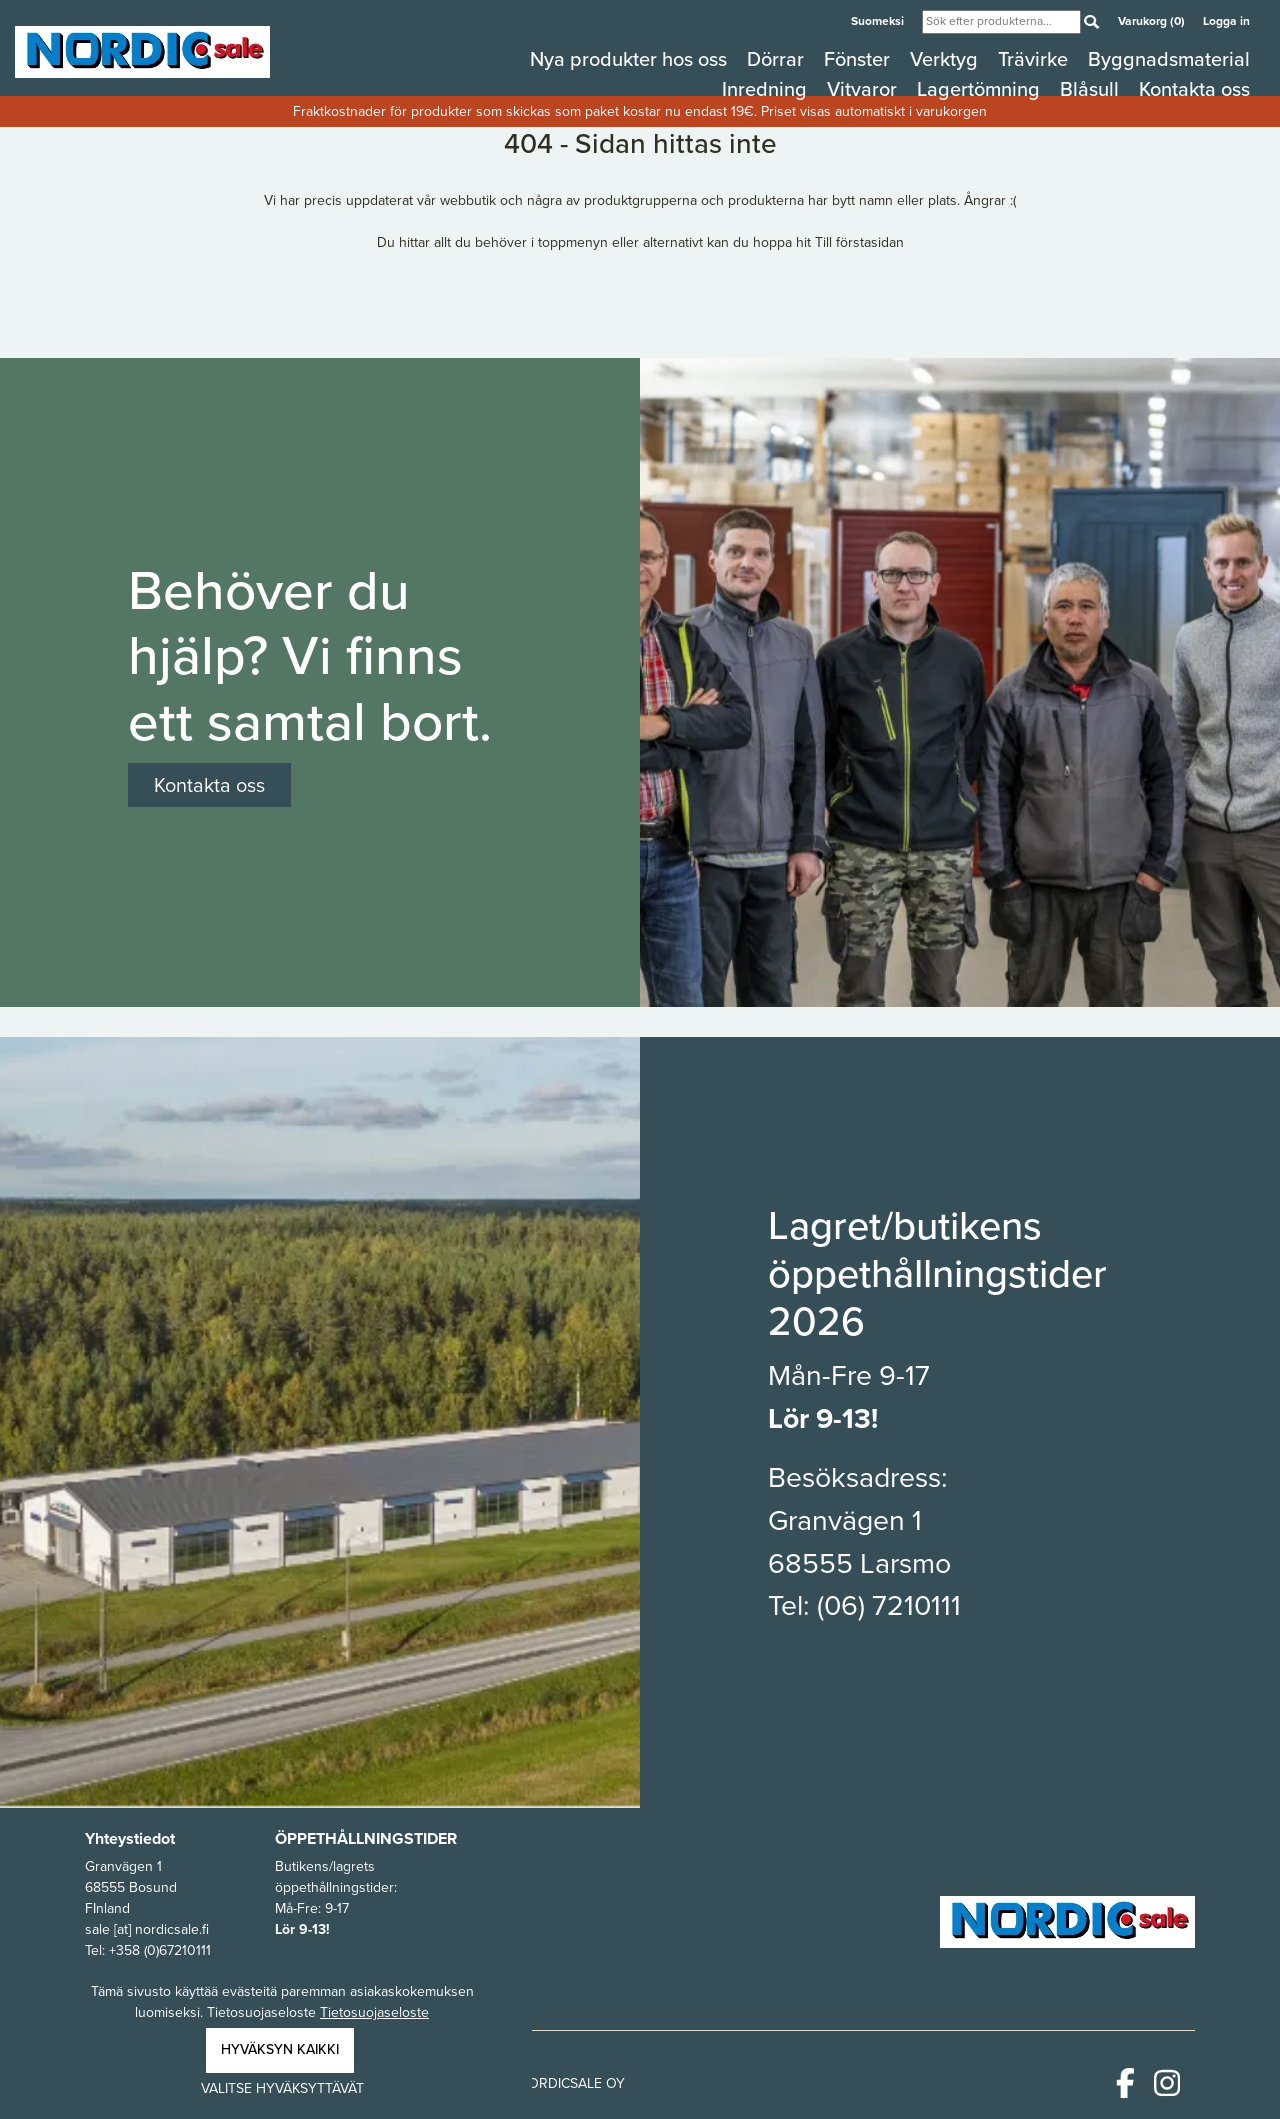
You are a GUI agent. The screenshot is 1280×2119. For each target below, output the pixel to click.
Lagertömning (981, 89)
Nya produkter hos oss (631, 59)
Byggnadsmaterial (1169, 59)
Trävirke (1035, 59)
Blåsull (1092, 89)
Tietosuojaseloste (374, 2012)
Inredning (767, 89)
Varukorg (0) (1153, 20)
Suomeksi (879, 20)
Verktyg (946, 59)
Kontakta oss (1194, 89)
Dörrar (778, 59)
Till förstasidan (859, 242)
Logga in (1226, 20)
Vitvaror (864, 89)
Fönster (859, 59)
